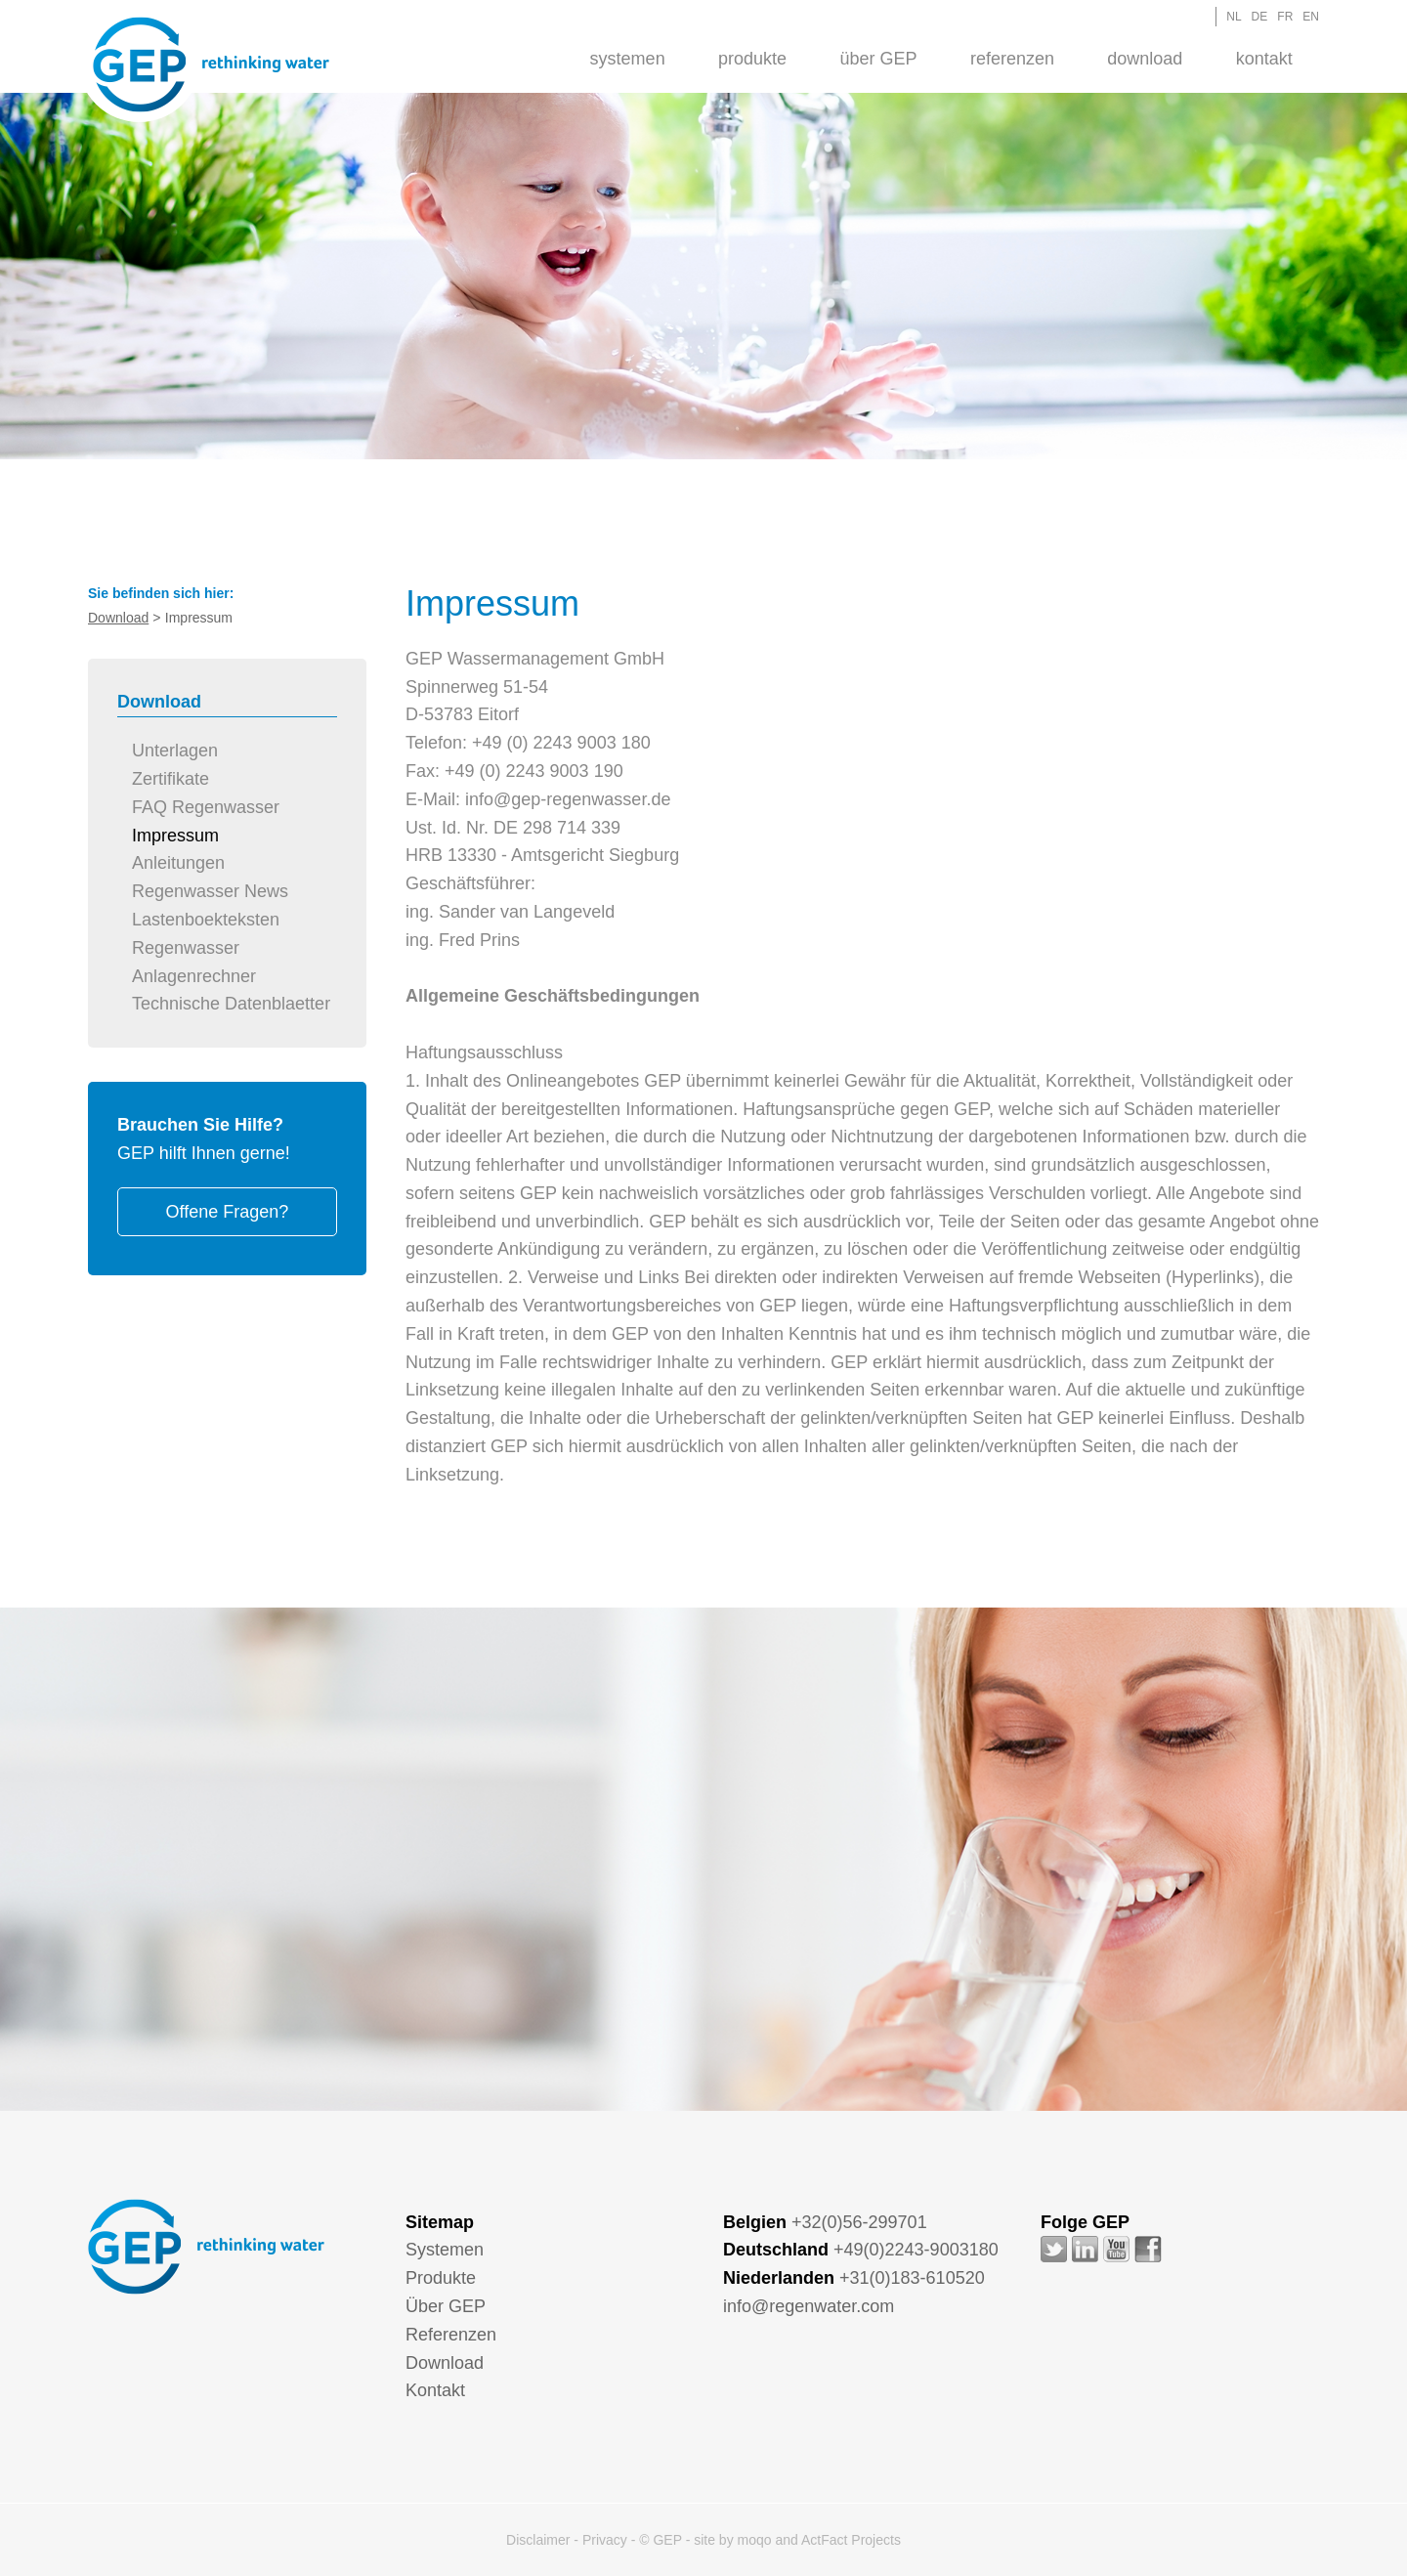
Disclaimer (538, 2540)
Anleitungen (178, 863)
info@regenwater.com (808, 2306)
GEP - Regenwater (211, 64)
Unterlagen (175, 750)
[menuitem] (627, 57)
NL (1233, 16)
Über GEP (878, 58)
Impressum (175, 835)
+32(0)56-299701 (859, 2222)
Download (1144, 58)
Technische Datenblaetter (231, 1003)
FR (1285, 16)
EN (1310, 16)
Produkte (752, 58)
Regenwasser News (210, 891)
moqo (755, 2540)
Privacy (604, 2540)
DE (1260, 16)
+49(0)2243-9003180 (916, 2249)
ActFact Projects (851, 2540)
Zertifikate (170, 779)
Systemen (627, 58)
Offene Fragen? (227, 1212)
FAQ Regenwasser (205, 807)
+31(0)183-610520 (912, 2278)
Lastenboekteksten (205, 919)
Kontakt (1264, 58)
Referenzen (1012, 58)
